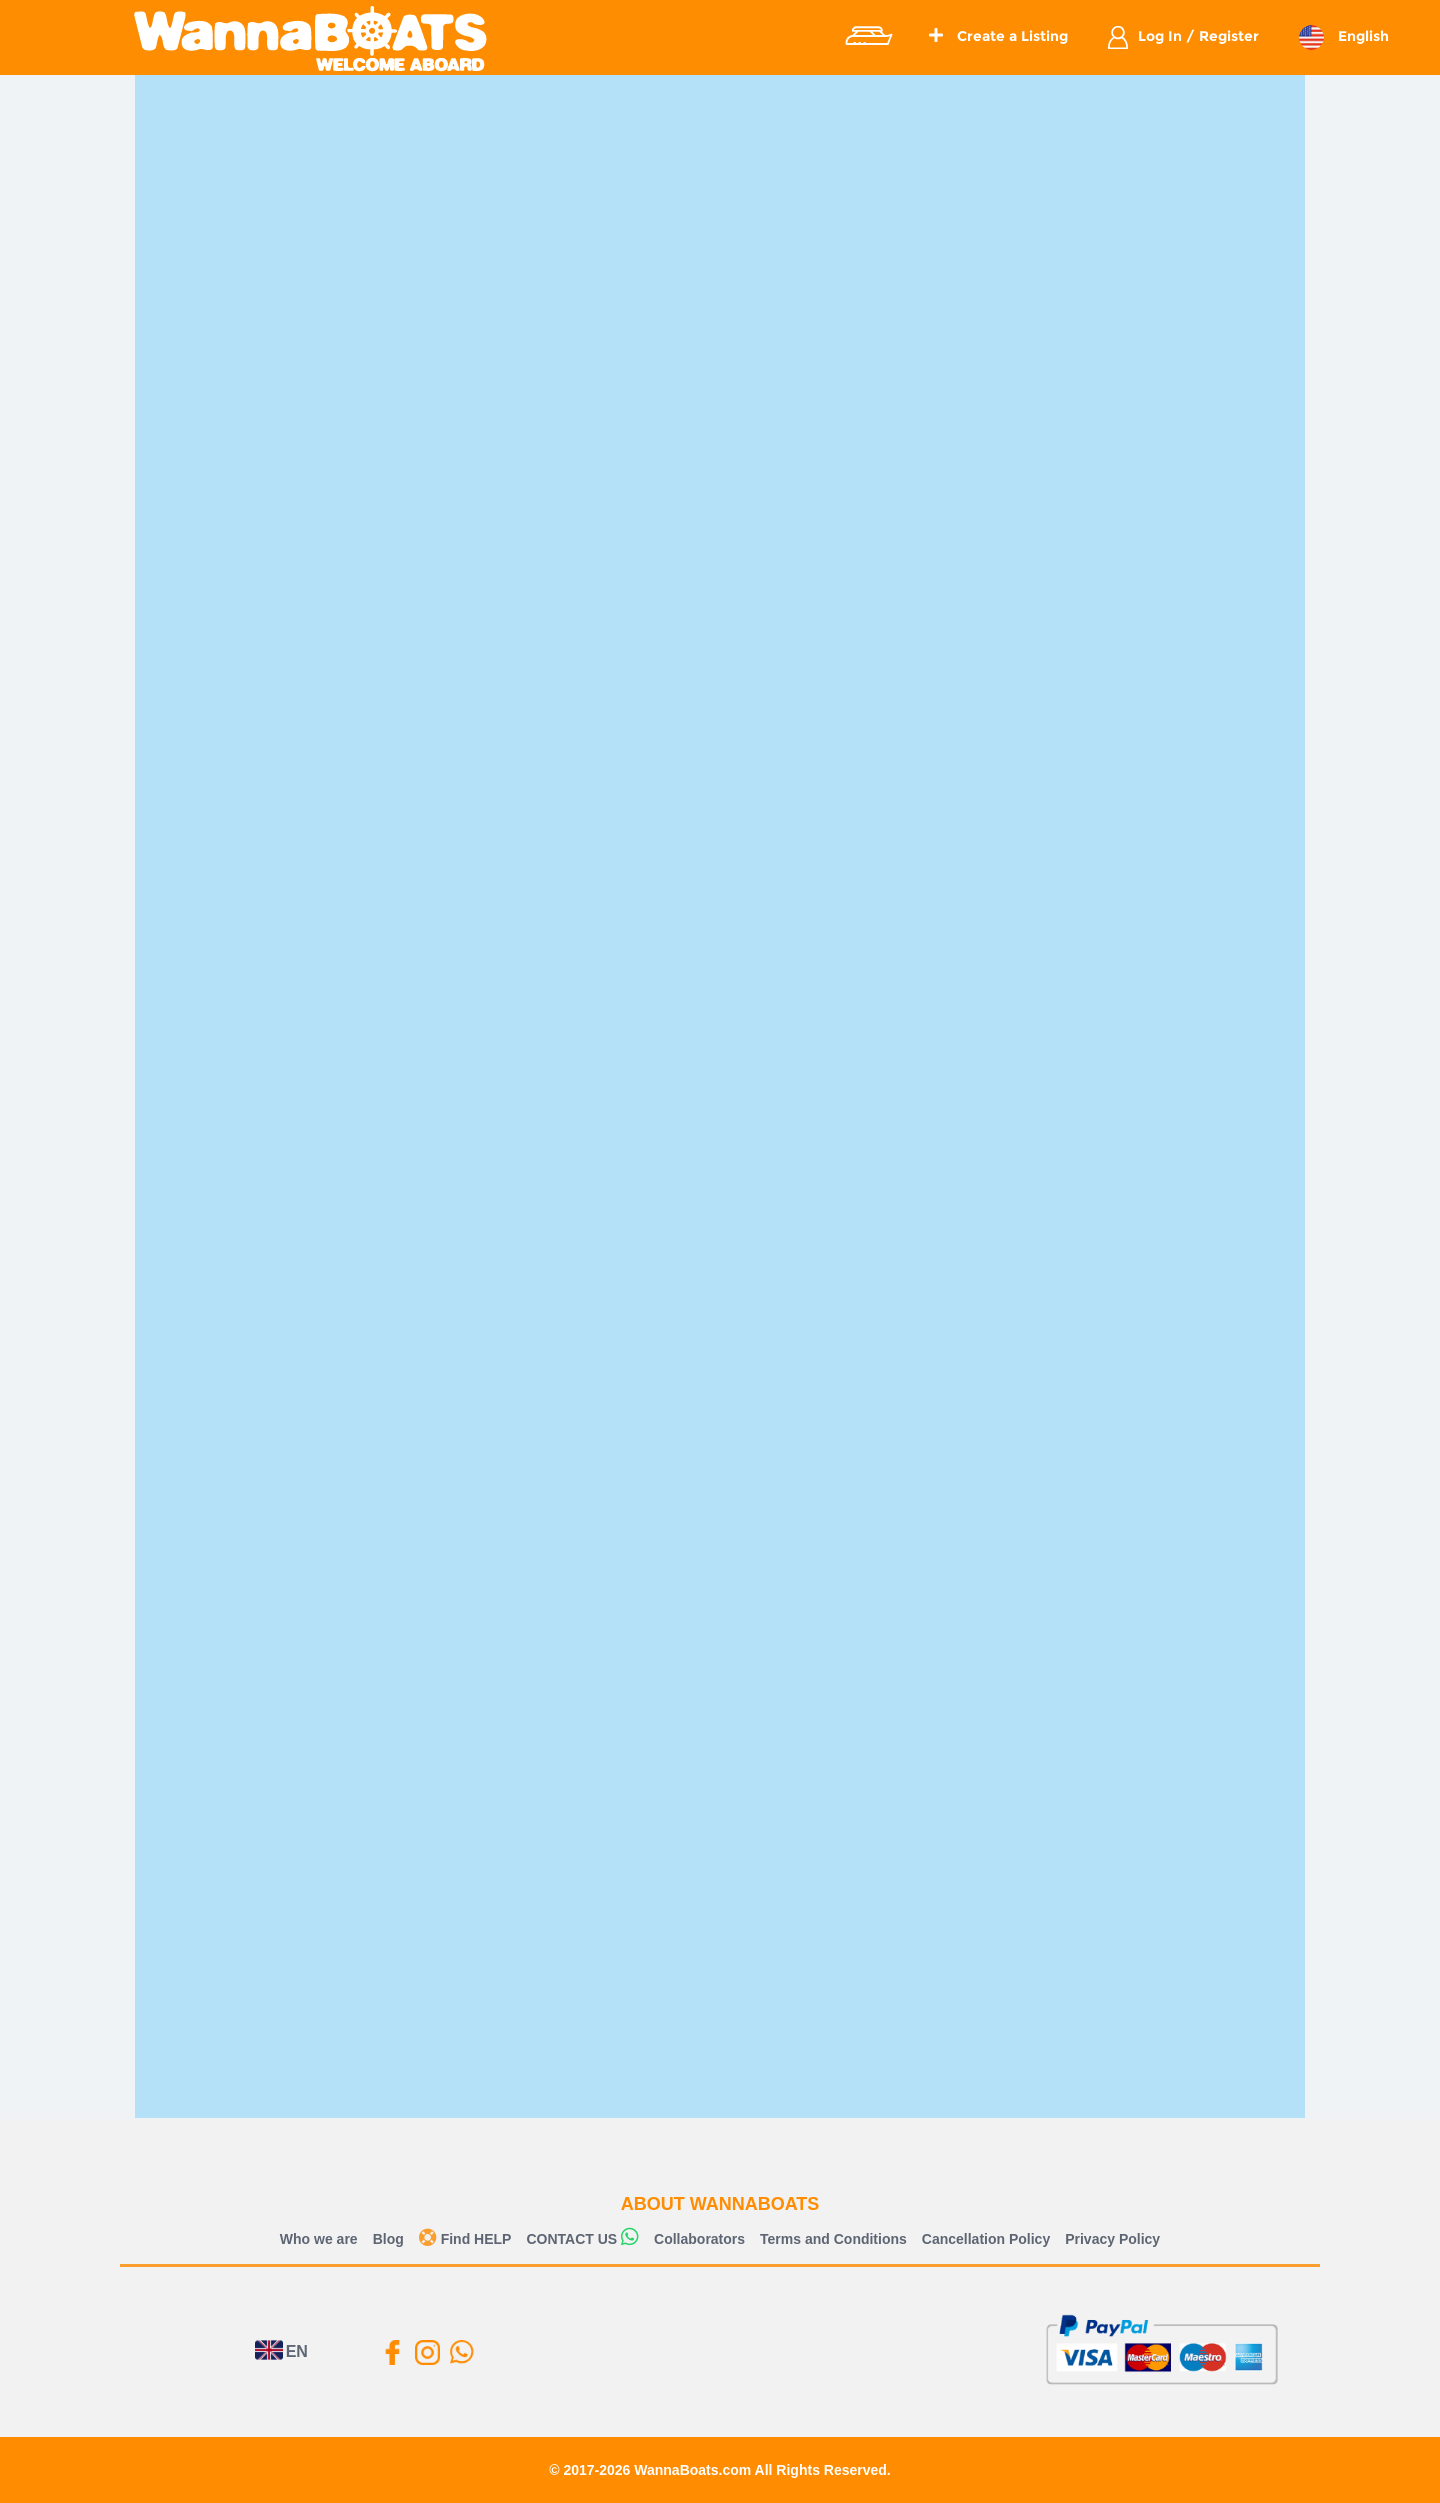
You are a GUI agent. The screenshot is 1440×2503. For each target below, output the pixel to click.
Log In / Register (1198, 36)
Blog (388, 2239)
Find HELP (465, 2239)
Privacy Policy (1112, 2239)
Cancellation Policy (986, 2239)
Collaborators (699, 2239)
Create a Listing (998, 36)
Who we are (319, 2239)
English (1361, 36)
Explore (868, 36)
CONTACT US (571, 2239)
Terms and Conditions (833, 2239)
